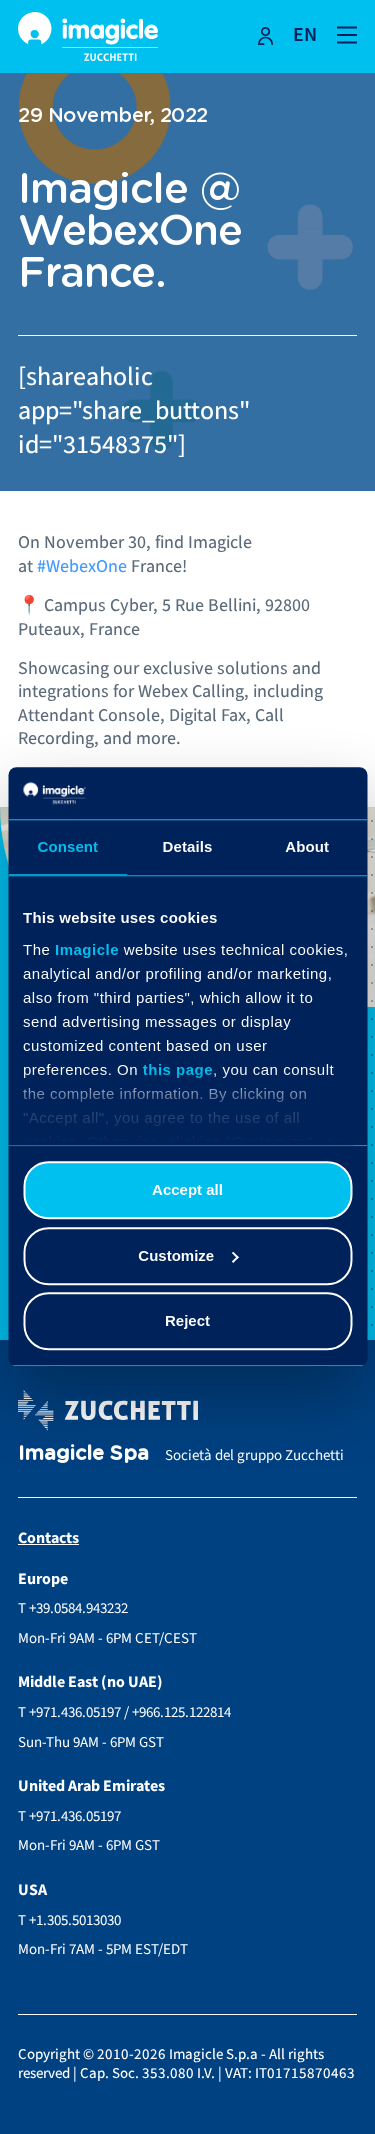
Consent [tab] (67, 847)
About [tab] (307, 847)
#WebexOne (82, 566)
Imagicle (87, 949)
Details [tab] (188, 847)
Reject (187, 1321)
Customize (188, 1255)
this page (178, 1069)
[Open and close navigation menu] (347, 33)
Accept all (187, 1190)
